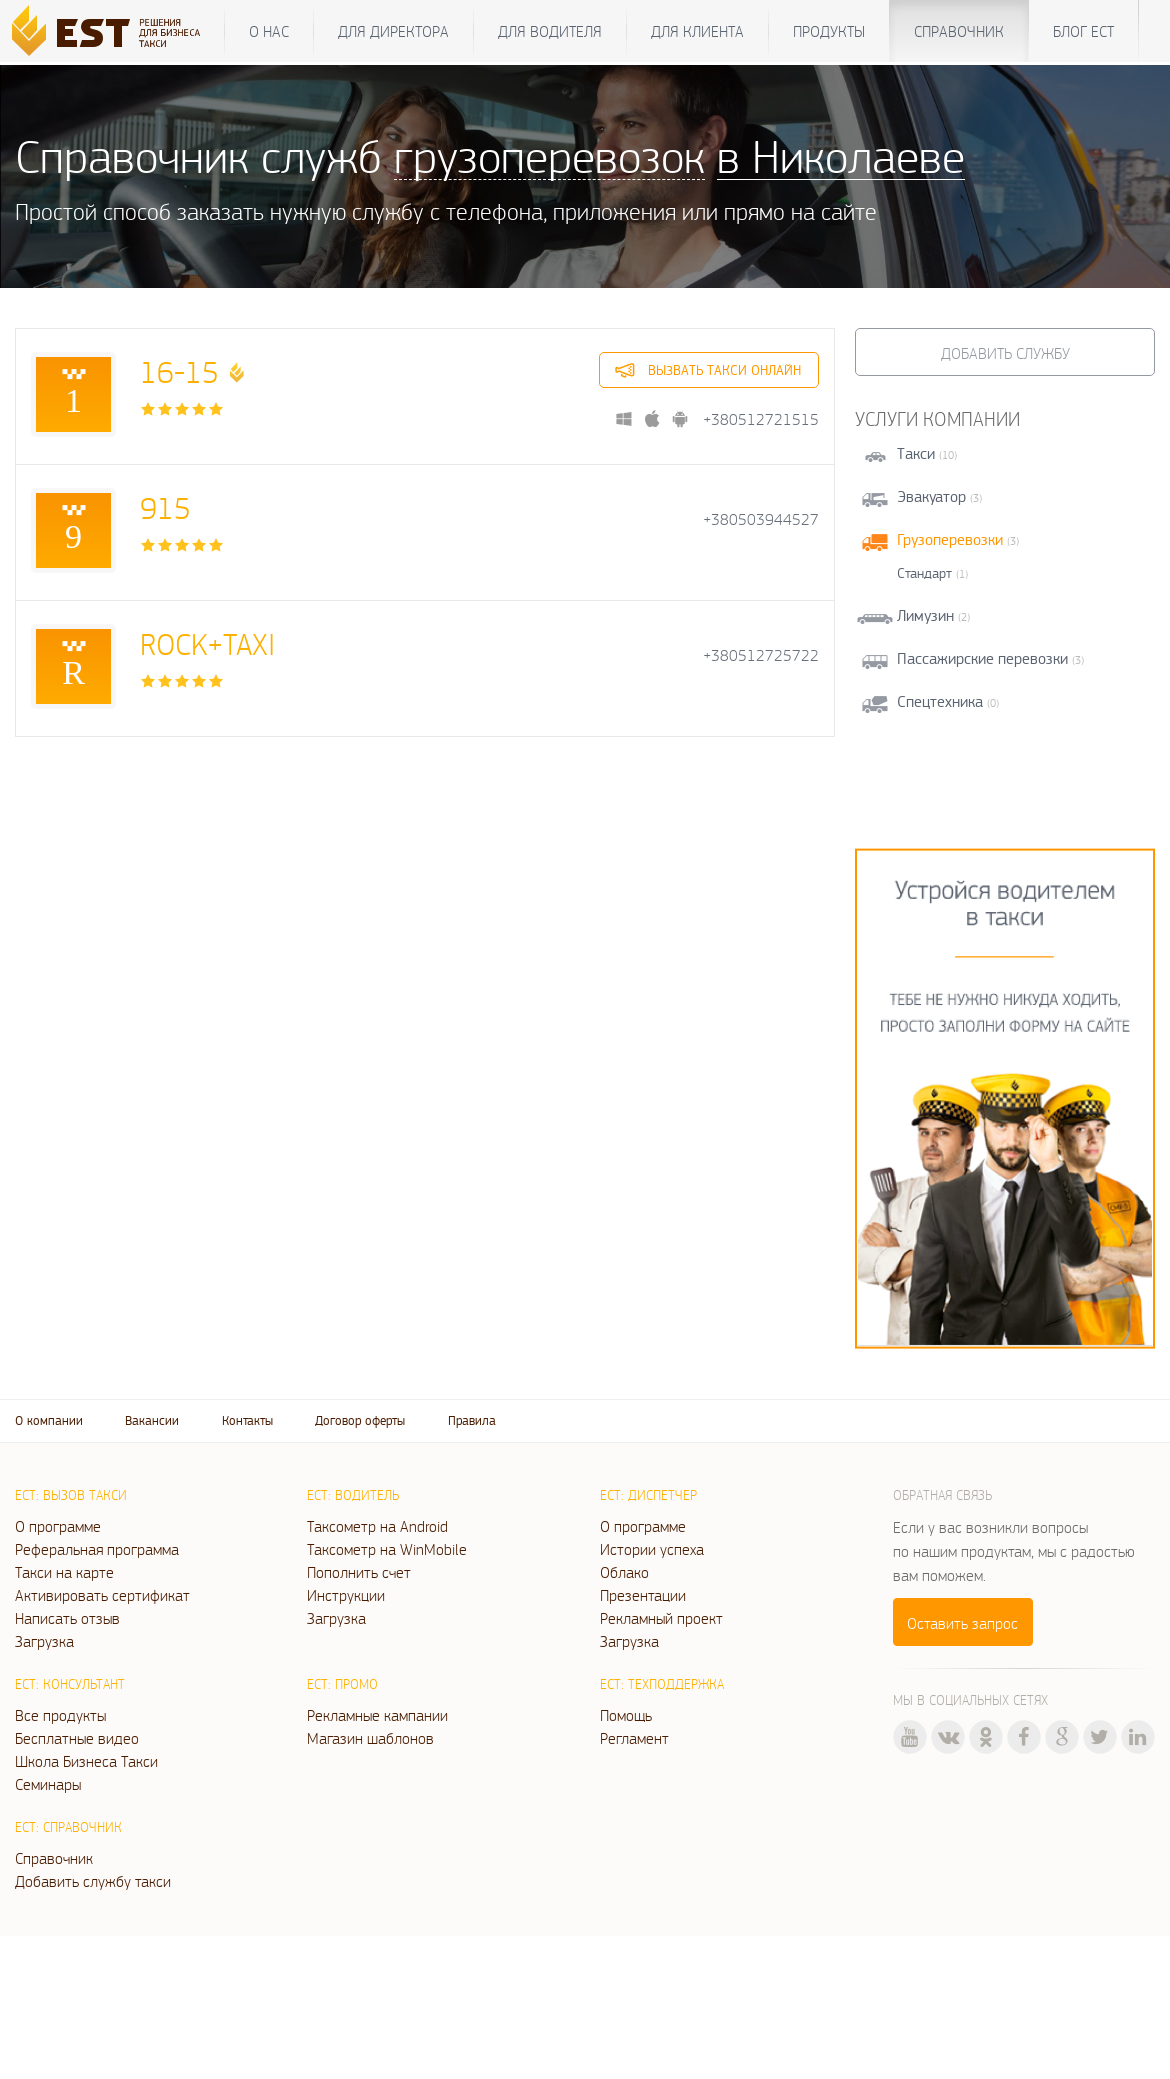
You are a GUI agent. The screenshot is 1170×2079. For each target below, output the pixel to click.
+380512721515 (761, 419)
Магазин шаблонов (370, 1738)
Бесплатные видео (77, 1738)
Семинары (48, 1784)
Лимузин (925, 615)
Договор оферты (360, 1420)
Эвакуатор (931, 496)
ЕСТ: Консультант (70, 1684)
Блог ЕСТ (1083, 31)
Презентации (643, 1595)
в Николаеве (841, 155)
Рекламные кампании (377, 1715)
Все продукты (60, 1715)
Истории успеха (652, 1549)
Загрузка (44, 1641)
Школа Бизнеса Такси (86, 1761)
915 (165, 507)
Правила (472, 1420)
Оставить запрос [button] (962, 1623)
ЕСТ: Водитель (353, 1495)
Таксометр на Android (377, 1526)
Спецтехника (940, 701)
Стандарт (924, 573)
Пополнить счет (359, 1572)
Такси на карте (64, 1572)
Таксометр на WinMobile (387, 1549)
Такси (916, 453)
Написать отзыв (67, 1618)
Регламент (634, 1738)
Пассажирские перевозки (982, 658)
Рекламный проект (661, 1618)
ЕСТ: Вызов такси (71, 1495)
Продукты (829, 31)
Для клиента (697, 31)
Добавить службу (1005, 353)
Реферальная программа (97, 1549)
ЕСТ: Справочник (68, 1827)
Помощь (626, 1715)
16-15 (179, 371)
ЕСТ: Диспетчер (648, 1495)
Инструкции (346, 1595)
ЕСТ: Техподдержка (662, 1684)
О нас (269, 31)
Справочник (959, 31)
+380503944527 (761, 519)
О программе (58, 1526)
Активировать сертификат (102, 1595)
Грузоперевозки (950, 539)
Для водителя (550, 31)
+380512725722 (761, 655)
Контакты (247, 1420)
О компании (49, 1420)
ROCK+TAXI (207, 643)
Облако (624, 1572)
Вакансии (152, 1420)
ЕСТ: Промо (342, 1684)
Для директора (393, 31)
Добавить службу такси (93, 1881)
